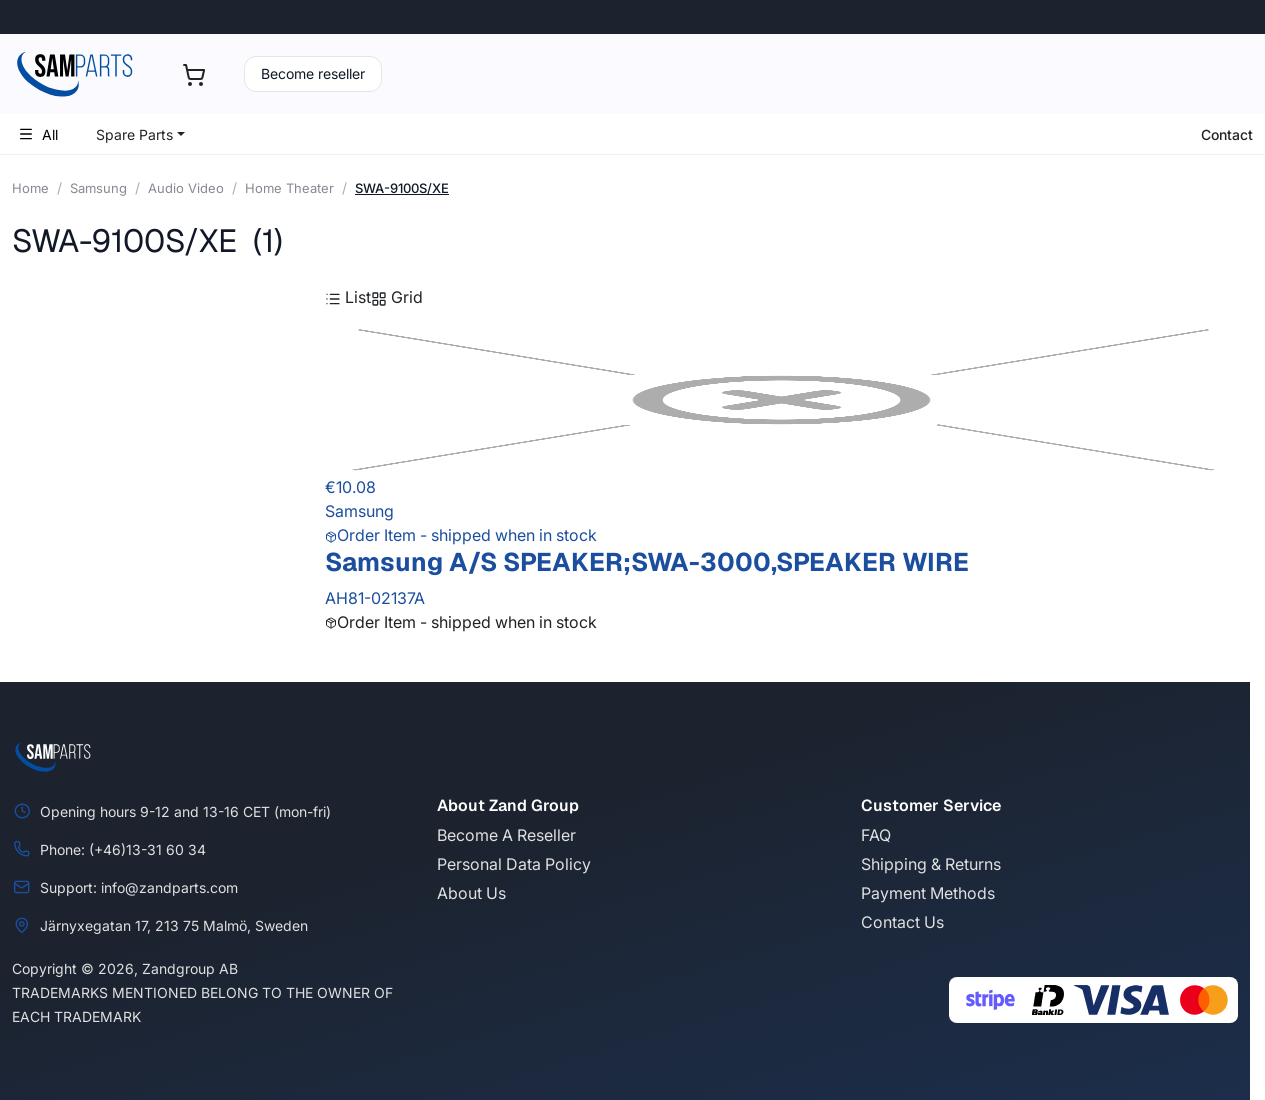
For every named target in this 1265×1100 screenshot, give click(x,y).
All (38, 134)
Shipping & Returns (931, 864)
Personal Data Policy (514, 864)
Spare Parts (134, 134)
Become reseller (313, 73)
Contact (1227, 134)
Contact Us (902, 922)
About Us (471, 893)
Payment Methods (928, 893)
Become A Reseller (506, 835)
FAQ (876, 835)
